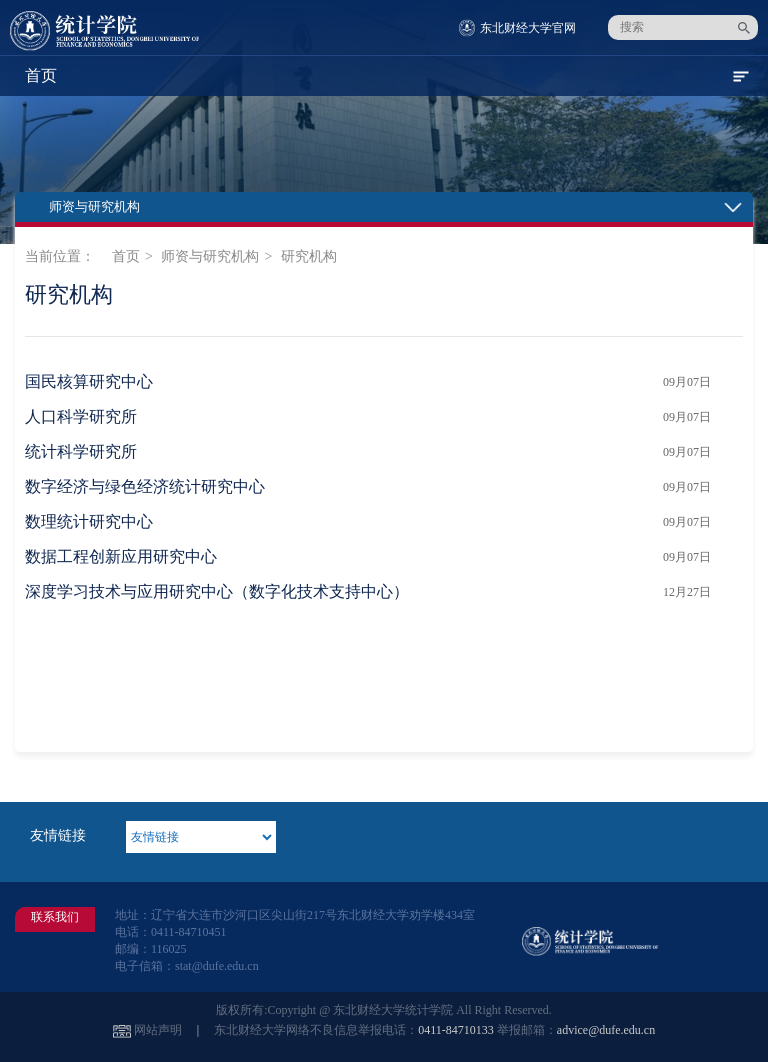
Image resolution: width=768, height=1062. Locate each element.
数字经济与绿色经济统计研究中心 (145, 486)
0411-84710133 (456, 1030)
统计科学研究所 (81, 451)
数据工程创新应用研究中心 (121, 556)
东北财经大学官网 (528, 28)
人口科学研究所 (81, 416)
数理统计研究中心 (89, 521)
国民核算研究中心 (89, 381)
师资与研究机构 (210, 256)
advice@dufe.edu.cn (606, 1030)
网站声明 (158, 1030)
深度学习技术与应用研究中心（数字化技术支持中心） (217, 591)
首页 (126, 256)
